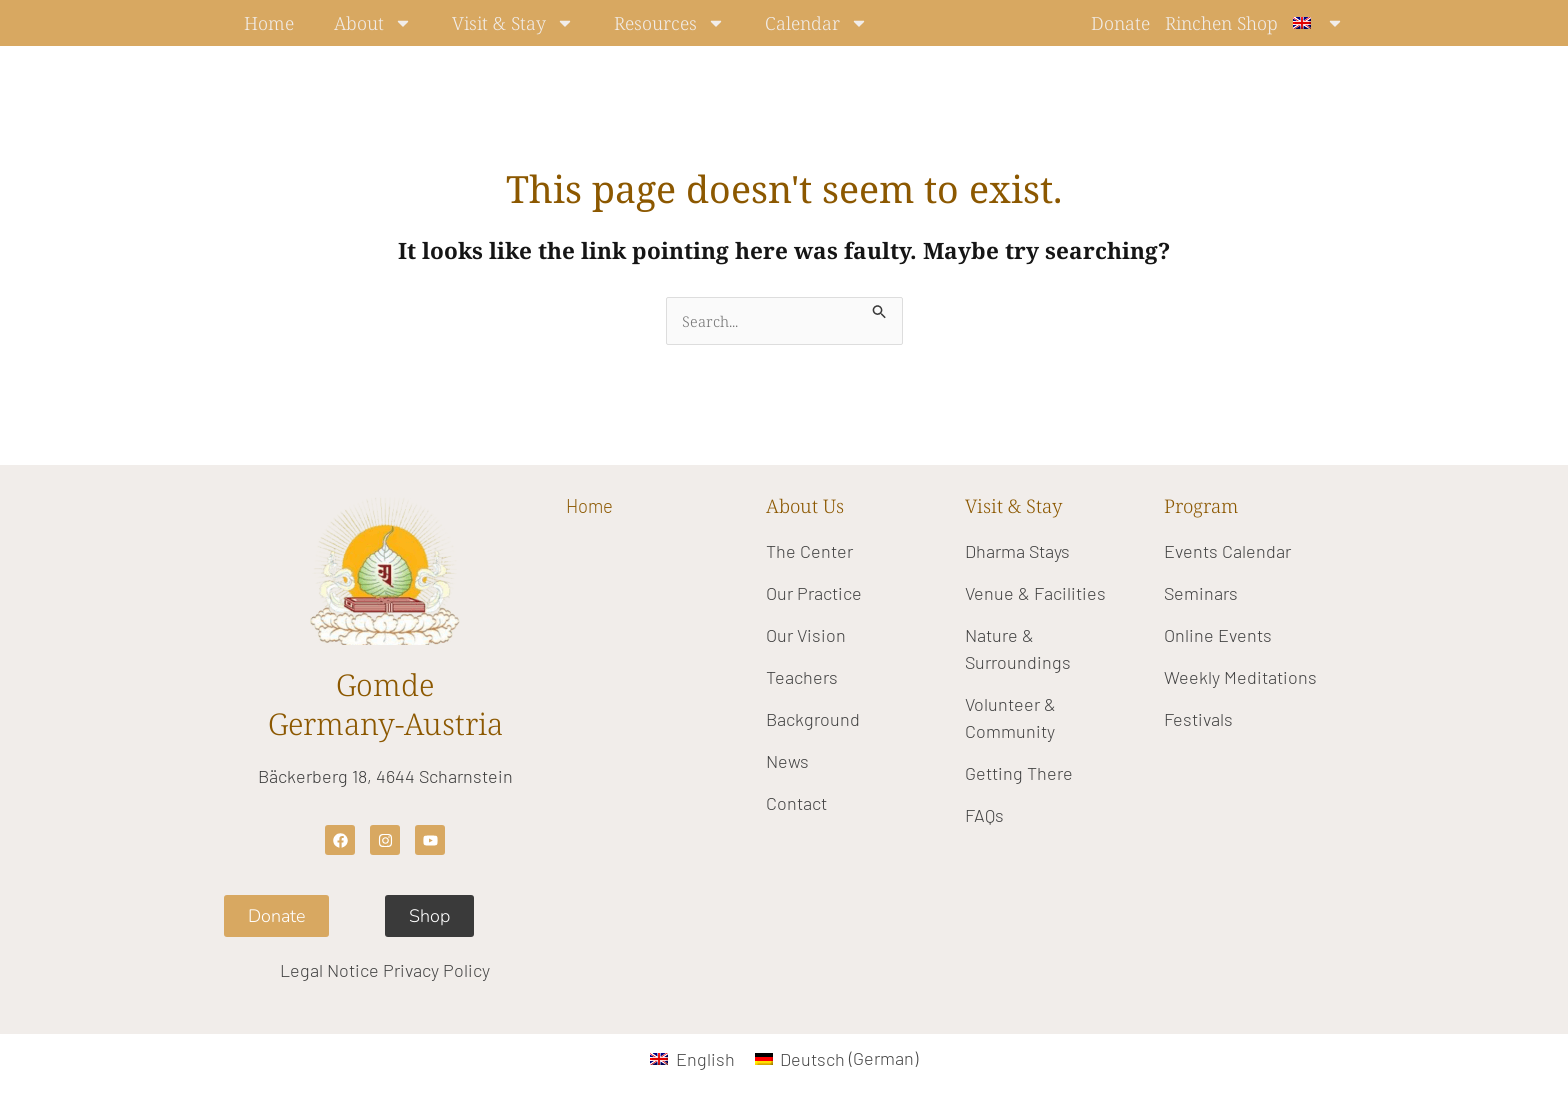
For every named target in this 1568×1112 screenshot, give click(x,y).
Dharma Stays (1017, 551)
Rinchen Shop (1221, 23)
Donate (1120, 23)
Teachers (802, 677)
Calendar (816, 23)
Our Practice (814, 593)
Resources (669, 23)
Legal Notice (329, 971)
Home (269, 23)
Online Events (1218, 635)
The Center (809, 551)
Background (813, 719)
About (373, 23)
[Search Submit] (881, 308)
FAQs (984, 815)
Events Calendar (1227, 551)
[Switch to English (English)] (692, 1058)
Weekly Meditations (1240, 677)
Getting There (1019, 773)
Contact (796, 803)
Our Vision (806, 635)
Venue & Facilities (1035, 593)
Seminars (1201, 593)
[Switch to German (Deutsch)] (836, 1058)
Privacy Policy (436, 971)
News (787, 761)
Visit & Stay (513, 23)
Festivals (1198, 719)
